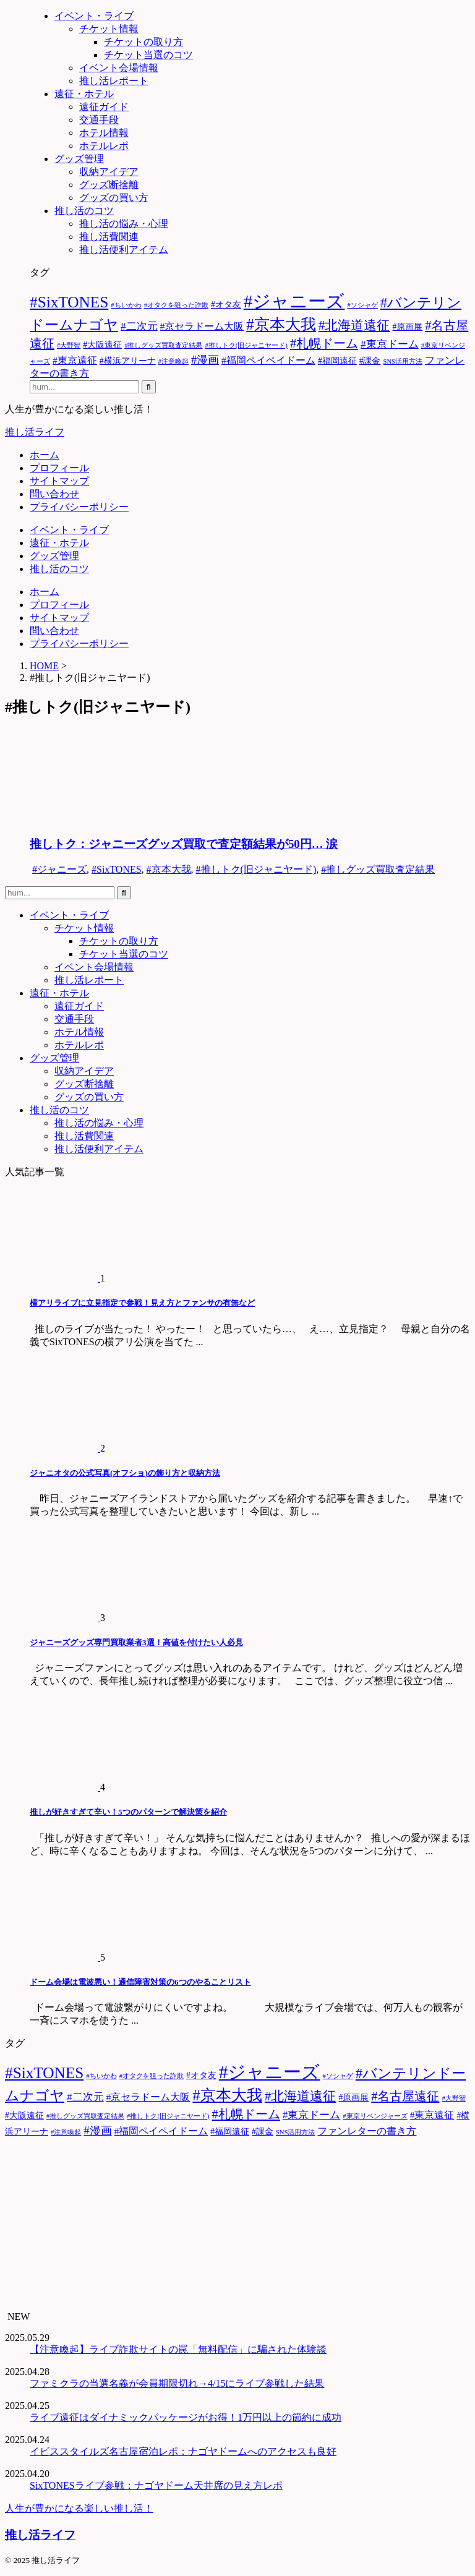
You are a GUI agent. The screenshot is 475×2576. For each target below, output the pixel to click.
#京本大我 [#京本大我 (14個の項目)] (280, 324)
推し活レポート (89, 980)
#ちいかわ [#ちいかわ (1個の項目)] (126, 305)
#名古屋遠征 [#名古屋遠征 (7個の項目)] (405, 2096)
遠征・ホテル (59, 542)
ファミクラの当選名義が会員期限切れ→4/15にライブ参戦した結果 (177, 2383)
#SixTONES (117, 869)
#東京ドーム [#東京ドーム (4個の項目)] (390, 344)
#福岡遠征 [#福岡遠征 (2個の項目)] (337, 361)
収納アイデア (84, 1071)
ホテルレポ (79, 1045)
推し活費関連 (84, 1136)
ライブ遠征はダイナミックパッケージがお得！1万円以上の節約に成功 (185, 2417)
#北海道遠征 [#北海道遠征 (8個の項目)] (354, 325)
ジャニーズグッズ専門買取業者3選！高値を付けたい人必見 (136, 1642)
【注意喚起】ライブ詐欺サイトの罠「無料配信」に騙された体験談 (178, 2349)
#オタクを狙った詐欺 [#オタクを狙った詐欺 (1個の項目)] (176, 305)
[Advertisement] (237, 2224)
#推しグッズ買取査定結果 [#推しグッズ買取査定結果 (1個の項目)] (163, 345)
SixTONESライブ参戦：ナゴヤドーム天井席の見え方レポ (156, 2485)
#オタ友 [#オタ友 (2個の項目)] (226, 304)
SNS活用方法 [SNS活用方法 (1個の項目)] (402, 361)
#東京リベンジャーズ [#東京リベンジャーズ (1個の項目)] (375, 2116)
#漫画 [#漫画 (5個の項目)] (205, 360)
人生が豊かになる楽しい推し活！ (79, 2508)
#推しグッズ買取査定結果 (378, 869)
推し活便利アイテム (98, 1149)
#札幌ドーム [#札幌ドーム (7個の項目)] (324, 343)
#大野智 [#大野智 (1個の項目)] (68, 345)
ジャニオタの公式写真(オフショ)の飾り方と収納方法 (125, 1473)
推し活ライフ (34, 432)
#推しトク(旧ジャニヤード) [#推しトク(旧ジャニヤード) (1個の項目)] (246, 345)
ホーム (44, 455)
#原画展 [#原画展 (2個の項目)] (407, 327)
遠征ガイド (79, 1006)
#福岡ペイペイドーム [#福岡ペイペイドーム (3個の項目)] (268, 360)
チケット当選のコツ (123, 954)
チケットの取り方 (118, 941)
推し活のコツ (59, 568)
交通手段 (74, 1019)
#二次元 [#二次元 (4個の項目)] (139, 326)
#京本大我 (169, 869)
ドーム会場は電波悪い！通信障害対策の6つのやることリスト (140, 1982)
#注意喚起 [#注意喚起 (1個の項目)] (173, 361)
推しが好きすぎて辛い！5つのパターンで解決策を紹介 (128, 1811)
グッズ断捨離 (84, 1084)
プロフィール (59, 468)
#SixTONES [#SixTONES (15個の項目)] (69, 301)
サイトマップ (59, 481)
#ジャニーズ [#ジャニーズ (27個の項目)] (294, 301)
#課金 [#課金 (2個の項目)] (370, 361)
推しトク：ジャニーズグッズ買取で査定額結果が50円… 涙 (184, 843)
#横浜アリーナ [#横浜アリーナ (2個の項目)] (128, 361)
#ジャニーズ (59, 869)
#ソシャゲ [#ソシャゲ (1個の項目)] (362, 305)
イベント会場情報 (94, 967)
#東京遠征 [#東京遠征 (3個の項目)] (75, 360)
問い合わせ (54, 494)
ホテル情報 (79, 1032)
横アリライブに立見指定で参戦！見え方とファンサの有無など (142, 1302)
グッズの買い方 (89, 1097)
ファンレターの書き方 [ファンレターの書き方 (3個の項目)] (366, 2131)
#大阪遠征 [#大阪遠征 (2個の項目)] (102, 344)
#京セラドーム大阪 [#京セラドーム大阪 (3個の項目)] (202, 326)
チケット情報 (84, 928)
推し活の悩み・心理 (98, 1123)
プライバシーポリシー (79, 507)
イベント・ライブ (69, 529)
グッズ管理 (54, 555)
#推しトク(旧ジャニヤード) (256, 869)
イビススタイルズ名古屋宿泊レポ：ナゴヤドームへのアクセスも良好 (183, 2451)
